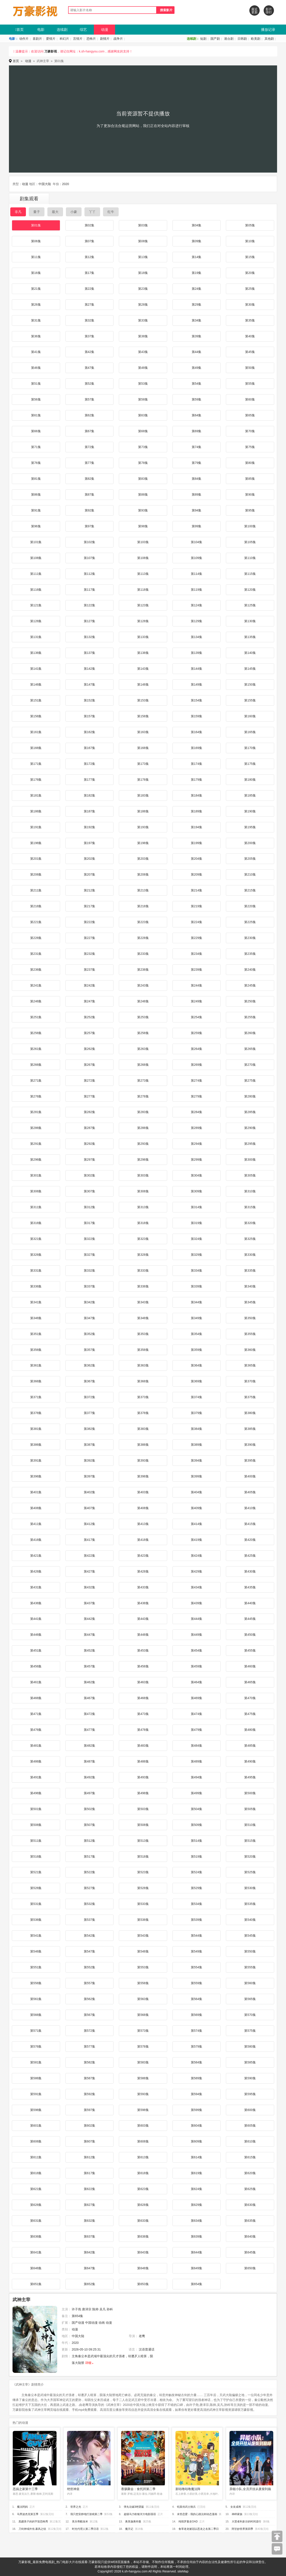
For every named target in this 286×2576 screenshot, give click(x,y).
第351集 (36, 1334)
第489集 (196, 1761)
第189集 (196, 811)
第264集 (196, 1049)
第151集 (36, 700)
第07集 (90, 241)
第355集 (250, 1334)
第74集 (197, 447)
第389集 (196, 1444)
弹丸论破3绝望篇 (134, 2506)
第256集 (36, 1033)
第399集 (196, 1476)
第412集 (89, 1524)
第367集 (89, 1381)
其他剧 (269, 38)
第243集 (143, 985)
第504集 (196, 1809)
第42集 (90, 352)
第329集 (196, 1254)
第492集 (89, 1777)
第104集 (196, 542)
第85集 (250, 478)
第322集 (89, 1239)
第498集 (143, 1793)
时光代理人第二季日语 (85, 2528)
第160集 (250, 716)
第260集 (250, 1033)
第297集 (89, 1159)
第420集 (250, 1539)
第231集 (36, 953)
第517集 (89, 1856)
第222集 (89, 922)
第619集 (196, 2173)
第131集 (36, 637)
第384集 (196, 1429)
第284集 (196, 1112)
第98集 (143, 526)
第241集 (36, 985)
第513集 (143, 1840)
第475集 (250, 1714)
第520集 (250, 1856)
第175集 (250, 763)
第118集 (143, 589)
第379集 (196, 1413)
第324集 (196, 1239)
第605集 (250, 2125)
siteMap (182, 2571)
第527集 (89, 1888)
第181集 (36, 795)
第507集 (89, 1825)
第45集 (250, 352)
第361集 (36, 1365)
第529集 (196, 1888)
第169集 (196, 748)
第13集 (143, 257)
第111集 (36, 574)
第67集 (90, 431)
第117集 (89, 589)
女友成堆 (235, 2506)
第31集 (36, 320)
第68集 (143, 431)
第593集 (143, 2094)
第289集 (196, 1128)
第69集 (197, 431)
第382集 (89, 1429)
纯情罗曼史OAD (188, 2521)
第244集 (196, 985)
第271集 (36, 1080)
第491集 (36, 1777)
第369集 (196, 1381)
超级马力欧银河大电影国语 (140, 2514)
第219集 (196, 906)
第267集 (89, 1064)
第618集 (143, 2173)
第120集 (250, 589)
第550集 (250, 1951)
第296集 (36, 1159)
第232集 (89, 953)
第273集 (143, 1080)
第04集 (197, 225)
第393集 (143, 1460)
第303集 (143, 1175)
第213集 (143, 890)
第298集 (143, 1159)
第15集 (250, 257)
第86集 (36, 494)
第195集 (250, 827)
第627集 (89, 2205)
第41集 (36, 352)
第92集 (90, 510)
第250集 (250, 1001)
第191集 (36, 827)
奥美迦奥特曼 (133, 2521)
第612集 (89, 2157)
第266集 (36, 1064)
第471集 (36, 1714)
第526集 (36, 1888)
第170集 (250, 748)
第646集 (36, 2268)
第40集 (250, 336)
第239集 (196, 969)
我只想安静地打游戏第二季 (86, 2514)
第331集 (36, 1270)
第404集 (196, 1492)
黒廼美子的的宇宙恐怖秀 (33, 2521)
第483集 (143, 1745)
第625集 (250, 2189)
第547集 (89, 1951)
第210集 (250, 874)
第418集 (143, 1539)
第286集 (36, 1128)
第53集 (143, 383)
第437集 (89, 1603)
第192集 (89, 827)
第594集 (196, 2094)
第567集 (89, 2015)
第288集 (143, 1128)
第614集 (196, 2157)
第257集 (89, 1033)
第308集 (143, 1191)
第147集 (89, 684)
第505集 (250, 1809)
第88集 (143, 494)
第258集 (143, 1033)
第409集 (196, 1508)
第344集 (196, 1302)
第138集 (143, 653)
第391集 (36, 1460)
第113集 (143, 574)
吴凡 (102, 2309)
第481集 (36, 1745)
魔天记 (129, 2528)
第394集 (196, 1460)
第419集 (196, 1539)
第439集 (196, 1603)
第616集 (36, 2173)
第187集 (89, 811)
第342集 (89, 1302)
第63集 (143, 415)
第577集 (89, 2046)
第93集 (143, 510)
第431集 (36, 1587)
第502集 (89, 1809)
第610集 (250, 2141)
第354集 (196, 1334)
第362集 (89, 1365)
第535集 (250, 1904)
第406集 (36, 1508)
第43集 (143, 352)
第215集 (250, 890)
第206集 (36, 874)
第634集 (196, 2220)
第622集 (89, 2189)
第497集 (89, 1793)
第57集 (90, 399)
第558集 (143, 1983)
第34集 (197, 320)
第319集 (196, 1223)
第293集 (143, 1143)
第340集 (250, 1286)
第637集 (89, 2236)
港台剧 (228, 38)
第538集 (143, 1919)
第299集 (196, 1159)
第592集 (89, 2094)
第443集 (143, 1619)
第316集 (36, 1223)
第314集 (196, 1207)
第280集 (250, 1096)
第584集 (196, 2062)
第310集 (250, 1191)
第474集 (196, 1714)
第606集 (36, 2141)
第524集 (196, 1872)
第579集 (196, 2046)
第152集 (89, 700)
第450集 (250, 1634)
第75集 (250, 447)
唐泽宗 (86, 2309)
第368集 (143, 1381)
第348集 (143, 1318)
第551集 (36, 1967)
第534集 (196, 1904)
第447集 (89, 1634)
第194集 (196, 827)
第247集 (89, 1001)
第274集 (196, 1080)
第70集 (250, 431)
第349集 (196, 1318)
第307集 (89, 1191)
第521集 (36, 1872)
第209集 (196, 874)
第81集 (36, 478)
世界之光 (75, 2506)
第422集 (89, 1555)
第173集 (143, 763)
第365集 (250, 1365)
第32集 (90, 320)
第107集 (89, 558)
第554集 (196, 1967)
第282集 (89, 1112)
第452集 (89, 1650)
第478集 (143, 1729)
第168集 (143, 748)
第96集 (36, 526)
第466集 (36, 1698)
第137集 (89, 653)
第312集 (89, 1207)
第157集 (89, 716)
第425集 (250, 1555)
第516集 (36, 1856)
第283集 (143, 1112)
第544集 (196, 1935)
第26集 (36, 304)
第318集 (143, 1223)
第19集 (197, 273)
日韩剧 (242, 38)
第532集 (89, 1904)
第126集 (36, 621)
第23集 (143, 288)
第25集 (250, 288)
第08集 (143, 241)
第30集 (250, 304)
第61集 (36, 415)
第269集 (196, 1064)
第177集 (89, 779)
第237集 (89, 969)
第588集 (143, 2078)
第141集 (36, 668)
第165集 (250, 732)
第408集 (143, 1508)
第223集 (143, 922)
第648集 (143, 2268)
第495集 (250, 1777)
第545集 (250, 1935)
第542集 (89, 1935)
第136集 (36, 653)
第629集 (196, 2205)
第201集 (36, 858)
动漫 (104, 29)
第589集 (196, 2078)
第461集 (36, 1682)
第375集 (250, 1397)
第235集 (250, 953)
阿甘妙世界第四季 (242, 2528)
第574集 (196, 2030)
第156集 (36, 716)
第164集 (196, 732)
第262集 (89, 1049)
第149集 (196, 684)
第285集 (250, 1112)
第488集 (143, 1761)
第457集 (89, 1666)
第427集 (89, 1571)
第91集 (36, 510)
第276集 (36, 1096)
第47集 (90, 367)
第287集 (89, 1128)
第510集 (250, 1825)
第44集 (197, 352)
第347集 (89, 1318)
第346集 (36, 1318)
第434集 (196, 1587)
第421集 (36, 1555)
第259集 (196, 1033)
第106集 (36, 558)
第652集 (89, 2284)
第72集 (90, 447)
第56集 (36, 399)
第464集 (196, 1682)
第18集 (143, 273)
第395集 (250, 1460)
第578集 (143, 2046)
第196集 (36, 843)
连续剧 (62, 29)
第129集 (196, 621)
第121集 (36, 605)
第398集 (143, 1476)
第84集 (197, 478)
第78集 (143, 463)
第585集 (250, 2062)
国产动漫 (78, 2322)
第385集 (250, 1429)
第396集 (36, 1476)
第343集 (143, 1302)
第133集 (143, 637)
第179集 (196, 779)
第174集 (196, 763)
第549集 (196, 1951)
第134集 (196, 637)
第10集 (250, 241)
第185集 (250, 795)
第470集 (250, 1698)
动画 (102, 2322)
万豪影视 (50, 51)
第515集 (250, 1840)
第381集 (36, 1429)
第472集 (89, 1714)
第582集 (89, 2062)
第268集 (143, 1064)
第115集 (250, 574)
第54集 (197, 383)
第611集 (36, 2157)
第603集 (143, 2125)
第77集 (90, 463)
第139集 (196, 653)
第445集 (250, 1619)
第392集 (89, 1460)
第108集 (143, 558)
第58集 (143, 399)
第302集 (89, 1175)
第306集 (36, 1191)
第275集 (250, 1080)
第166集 (36, 748)
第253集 (143, 1017)
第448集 (143, 1634)
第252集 (89, 1017)
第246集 (36, 1001)
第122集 (89, 605)
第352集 (89, 1334)
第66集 (36, 431)
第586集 (36, 2078)
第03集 (143, 225)
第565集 (250, 1999)
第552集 (89, 1967)
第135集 (250, 637)
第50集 (250, 367)
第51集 (36, 383)
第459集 (196, 1666)
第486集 (36, 1761)
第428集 (143, 1571)
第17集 (90, 273)
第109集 (196, 558)
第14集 (197, 257)
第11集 (36, 257)
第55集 (250, 383)
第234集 (196, 953)
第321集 (36, 1239)
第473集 (143, 1714)
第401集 (36, 1492)
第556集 (36, 1983)
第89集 (197, 494)
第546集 (36, 1951)
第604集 (196, 2125)
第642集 (89, 2252)
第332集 (89, 1270)
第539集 (196, 1919)
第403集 (143, 1492)
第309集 (196, 1191)
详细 (88, 2363)
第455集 (250, 1650)
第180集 (250, 779)
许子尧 (76, 2309)
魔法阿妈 (22, 2506)
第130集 (250, 621)
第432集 (89, 1587)
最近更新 (254, 10)
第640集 (250, 2236)
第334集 (196, 1270)
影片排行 (269, 10)
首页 (19, 29)
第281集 (36, 1112)
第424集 (196, 1555)
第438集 (143, 1603)
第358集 (143, 1350)
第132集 (89, 637)
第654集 (196, 2284)
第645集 (250, 2252)
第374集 (196, 1397)
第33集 (143, 320)
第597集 (89, 2110)
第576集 (36, 2046)
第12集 (90, 257)
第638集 (143, 2236)
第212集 (89, 890)
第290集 (250, 1128)
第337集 (89, 1286)
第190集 (250, 811)
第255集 (250, 1017)
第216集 (36, 906)
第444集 (196, 1619)
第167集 (89, 748)
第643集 (143, 2252)
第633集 (143, 2220)
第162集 (89, 732)
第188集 (143, 811)
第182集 (89, 795)
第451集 (36, 1650)
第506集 (36, 1825)
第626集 (36, 2205)
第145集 (250, 668)
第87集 (90, 494)
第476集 (36, 1729)
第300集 (250, 1159)
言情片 (77, 38)
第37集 (90, 336)
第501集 (36, 1809)
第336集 (36, 1286)
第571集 (36, 2030)
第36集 (36, 336)
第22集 (90, 288)
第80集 (250, 463)
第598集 (143, 2110)
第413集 (143, 1524)
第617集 (89, 2173)
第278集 (143, 1096)
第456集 (36, 1666)
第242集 (89, 985)
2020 (65, 184)
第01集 (36, 225)
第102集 (89, 542)
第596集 (36, 2110)
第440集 (250, 1603)
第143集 (143, 668)
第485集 (250, 1745)
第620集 (250, 2173)
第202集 (89, 858)
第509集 (196, 1825)
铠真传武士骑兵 (186, 2506)
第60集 (250, 399)
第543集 (143, 1935)
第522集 (89, 1872)
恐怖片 (91, 38)
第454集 (196, 1650)
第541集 (36, 1935)
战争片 (118, 38)
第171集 (36, 763)
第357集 (89, 1350)
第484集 (196, 1745)
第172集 (89, 763)
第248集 (143, 1001)
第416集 (36, 1539)
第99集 (197, 526)
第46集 (36, 367)
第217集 (89, 906)
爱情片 (50, 38)
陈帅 (95, 2309)
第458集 (143, 1666)
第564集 (196, 1999)
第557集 (89, 1983)
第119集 (196, 589)
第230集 (250, 938)
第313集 (143, 1207)
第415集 (250, 1524)
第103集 (143, 542)
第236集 (36, 969)
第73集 (143, 447)
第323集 (143, 1239)
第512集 (89, 1840)
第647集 (89, 2268)
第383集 (143, 1429)
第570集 (250, 2015)
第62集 (90, 415)
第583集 (143, 2062)
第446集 (36, 1634)
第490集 (250, 1761)
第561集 (36, 1999)
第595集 (250, 2094)
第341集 (36, 1302)
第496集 (36, 1793)
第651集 (36, 2284)
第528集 (143, 1888)
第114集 (196, 574)
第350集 (250, 1318)
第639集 (196, 2236)
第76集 (36, 463)
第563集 (143, 1999)
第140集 (250, 653)
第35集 (250, 320)
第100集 (250, 526)
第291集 (36, 1143)
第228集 (143, 938)
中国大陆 (44, 184)
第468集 (143, 1698)
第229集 (196, 938)
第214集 (196, 890)
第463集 (143, 1682)
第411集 (36, 1524)
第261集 (36, 1049)
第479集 (196, 1729)
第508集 (143, 1825)
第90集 (250, 494)
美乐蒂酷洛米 (80, 2521)
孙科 (110, 2309)
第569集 (196, 2015)
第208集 (143, 874)
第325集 (250, 1239)
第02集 (90, 225)
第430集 (250, 1571)
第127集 (89, 621)
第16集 (36, 273)
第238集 (143, 969)
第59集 (197, 399)
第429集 (196, 1571)
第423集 (143, 1555)
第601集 (36, 2125)
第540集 (250, 1919)
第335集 (250, 1270)
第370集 (250, 1381)
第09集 (197, 241)
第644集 (196, 2252)
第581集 (36, 2062)
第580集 (250, 2046)
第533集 (143, 1904)
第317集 (89, 1223)
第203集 (143, 858)
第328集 (143, 1254)
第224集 (196, 922)
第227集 (89, 938)
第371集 (36, 1397)
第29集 (197, 304)
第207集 (89, 874)
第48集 (143, 367)
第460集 (250, 1666)
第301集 (36, 1175)
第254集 (196, 1017)
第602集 (89, 2125)
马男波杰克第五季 (27, 2514)
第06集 (36, 241)
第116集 (36, 589)
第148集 (143, 684)
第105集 (250, 542)
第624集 (196, 2189)
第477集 (89, 1729)
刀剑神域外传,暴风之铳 (32, 2528)
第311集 (36, 1207)
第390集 (250, 1444)
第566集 (36, 2015)
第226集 (36, 938)
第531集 (36, 1904)
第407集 (89, 1508)
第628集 (143, 2205)
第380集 (250, 1413)
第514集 (196, 1840)
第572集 (89, 2030)
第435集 (250, 1587)
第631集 (36, 2220)
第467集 (89, 1698)
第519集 (196, 1856)
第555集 (250, 1967)
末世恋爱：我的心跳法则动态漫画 (197, 2514)
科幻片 (64, 38)
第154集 (196, 700)
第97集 (90, 526)
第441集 (36, 1619)
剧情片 (104, 38)
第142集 (89, 668)
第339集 (196, 1286)
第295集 (250, 1143)
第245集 (250, 985)
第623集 (143, 2189)
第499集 (196, 1793)
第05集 (250, 225)
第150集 (250, 684)
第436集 (36, 1603)
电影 (40, 29)
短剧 (203, 38)
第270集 (250, 1064)
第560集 (250, 1983)
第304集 (196, 1175)
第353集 (143, 1334)
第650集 (250, 2268)
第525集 (250, 1872)
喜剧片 (37, 38)
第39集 (197, 336)
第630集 (250, 2205)
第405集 (250, 1492)
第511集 (36, 1840)
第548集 (143, 1951)
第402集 (89, 1492)
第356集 (36, 1350)
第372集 (89, 1397)
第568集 (143, 2015)
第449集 (196, 1634)
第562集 (89, 1999)
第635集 (250, 2220)
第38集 (143, 336)
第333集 (143, 1270)
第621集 (36, 2189)
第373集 (143, 1397)
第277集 (89, 1096)
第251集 (36, 1017)
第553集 (143, 1967)
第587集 (89, 2078)
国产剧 (215, 38)
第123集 (143, 605)
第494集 (196, 1777)
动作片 (24, 38)
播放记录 (268, 29)
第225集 (250, 922)
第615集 (250, 2157)
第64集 (197, 415)
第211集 (36, 890)
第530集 (250, 1888)
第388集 (143, 1444)
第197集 (89, 843)
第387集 (89, 1444)
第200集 (250, 843)
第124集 (196, 605)
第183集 (143, 795)
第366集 (36, 1381)
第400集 (250, 1476)
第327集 (89, 1254)
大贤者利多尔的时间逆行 (246, 2521)
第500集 (250, 1793)
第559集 (196, 1983)
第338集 (143, 1286)
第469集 (196, 1698)
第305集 (250, 1175)
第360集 (250, 1350)
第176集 (36, 779)
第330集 (250, 1254)
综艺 (83, 29)
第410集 (250, 1508)
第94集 (197, 510)
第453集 (143, 1650)
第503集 (143, 1809)
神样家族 (237, 2514)
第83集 (143, 478)
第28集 (143, 304)
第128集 (143, 621)
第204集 (196, 858)
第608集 (143, 2141)
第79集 (197, 463)
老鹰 (142, 2336)
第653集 (143, 2284)
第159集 (196, 716)
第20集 (250, 273)
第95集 (250, 510)
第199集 (196, 843)
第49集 (197, 367)
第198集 (143, 843)
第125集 (250, 605)
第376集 (36, 1413)
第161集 (36, 732)
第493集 (143, 1777)
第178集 (143, 779)
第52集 (90, 383)
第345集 (250, 1302)
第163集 (143, 732)
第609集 (196, 2141)
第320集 (250, 1223)
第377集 (89, 1413)
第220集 (250, 906)
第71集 (36, 447)
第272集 (89, 1080)
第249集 (196, 1001)
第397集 (89, 1476)
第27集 (90, 304)
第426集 (36, 1571)
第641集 (36, 2252)
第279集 (196, 1096)
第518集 (143, 1856)
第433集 (143, 1587)
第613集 (143, 2157)
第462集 (89, 1682)
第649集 (196, 2268)
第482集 (89, 1745)
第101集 (36, 542)
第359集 (196, 1350)
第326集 (36, 1254)
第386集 (36, 1444)
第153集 (143, 700)
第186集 (36, 811)
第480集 (250, 1729)
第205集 (250, 858)
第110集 (250, 558)
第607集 (89, 2141)
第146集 (36, 684)
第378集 (143, 1413)
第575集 (250, 2030)
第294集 (196, 1143)
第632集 (89, 2220)
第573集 (143, 2030)
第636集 (36, 2236)
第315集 (250, 1207)
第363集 (143, 1365)
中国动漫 (91, 2322)
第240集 (250, 969)
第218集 (143, 906)
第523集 (143, 1872)
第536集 (36, 1919)
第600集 (250, 2110)
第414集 (196, 1524)
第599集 (196, 2110)
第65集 (250, 415)
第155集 (250, 700)
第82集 (90, 478)
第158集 (143, 716)
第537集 (89, 1919)
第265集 (250, 1049)
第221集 (36, 922)
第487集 (89, 1761)
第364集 (196, 1365)
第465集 (250, 1682)
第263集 (143, 1049)
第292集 (89, 1143)
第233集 (143, 953)
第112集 (89, 574)
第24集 (197, 288)
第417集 (89, 1539)
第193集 (143, 827)
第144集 (196, 668)
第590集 (250, 2078)
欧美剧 (255, 38)
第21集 (36, 288)
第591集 (36, 2094)
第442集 (89, 1619)
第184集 (196, 795)
